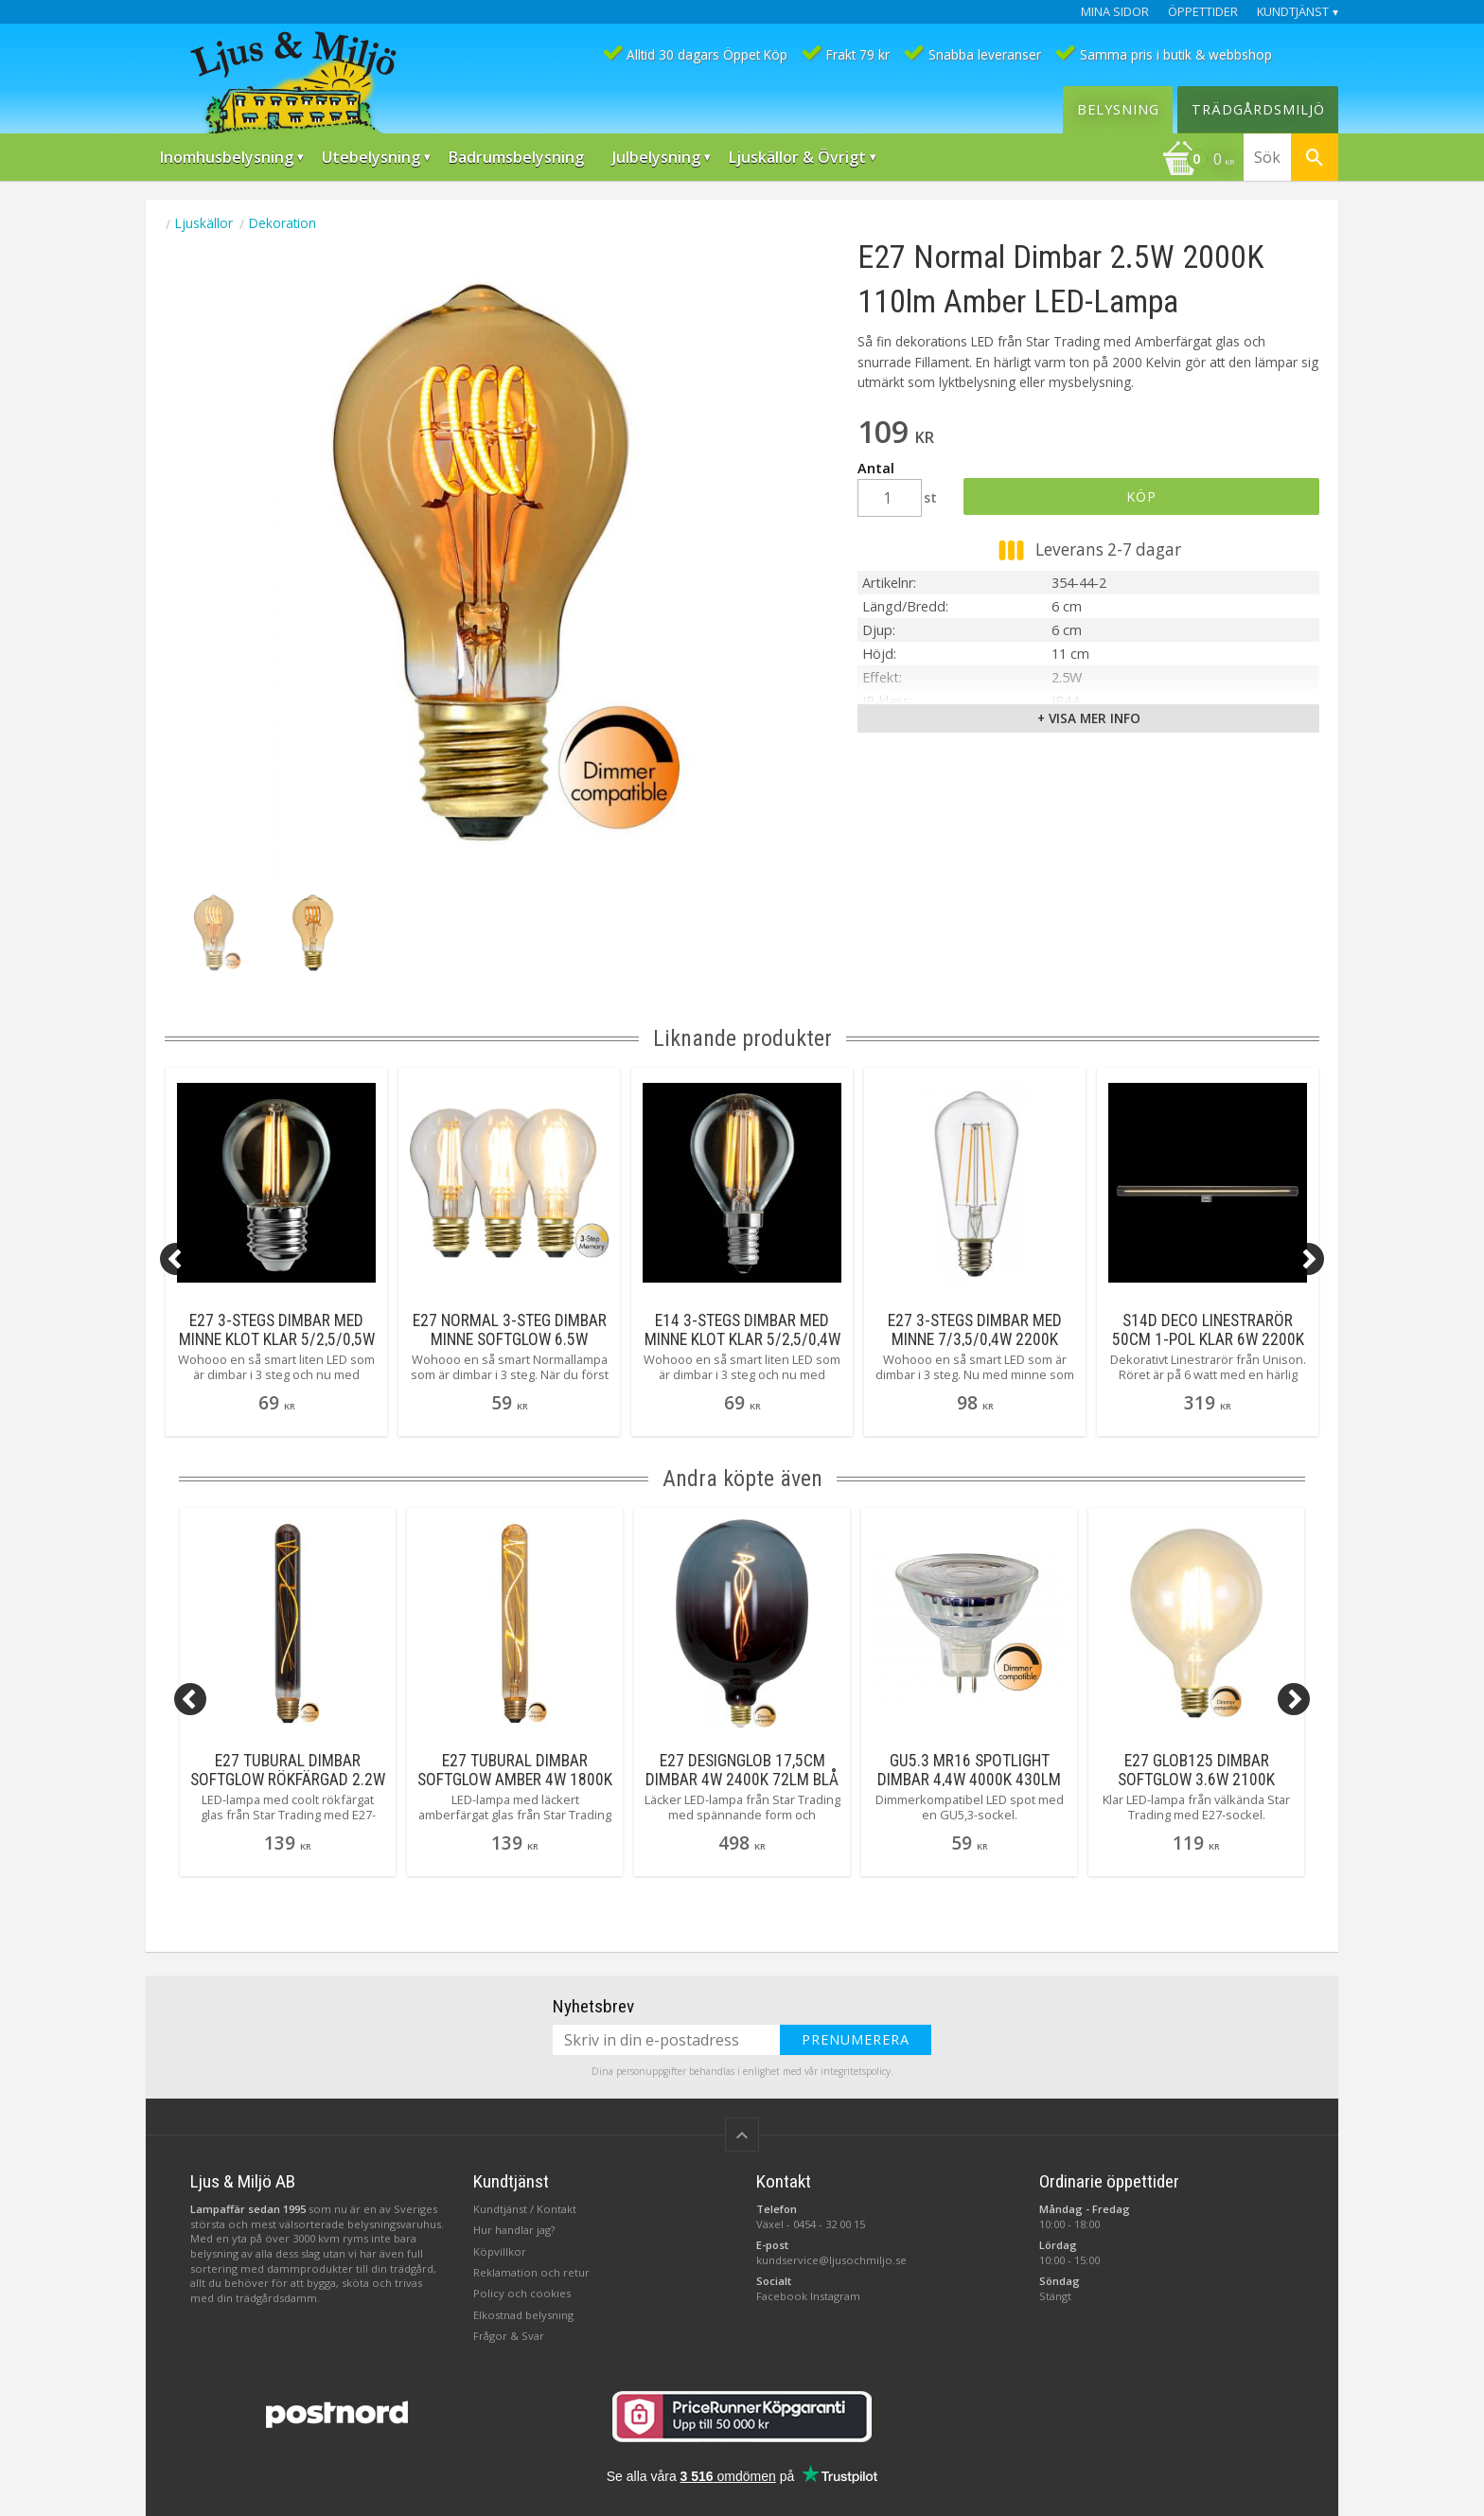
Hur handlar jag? (514, 2230)
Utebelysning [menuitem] (371, 157)
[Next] (1308, 1259)
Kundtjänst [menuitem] (1293, 12)
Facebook (781, 2296)
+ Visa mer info (1088, 718)
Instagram (835, 2296)
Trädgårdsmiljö (1258, 109)
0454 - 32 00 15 (829, 2224)
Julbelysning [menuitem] (656, 157)
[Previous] (176, 1259)
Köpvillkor (499, 2251)
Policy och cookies (522, 2293)
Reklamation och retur (531, 2272)
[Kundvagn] (1198, 161)
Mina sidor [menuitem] (1115, 12)
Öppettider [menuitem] (1203, 12)
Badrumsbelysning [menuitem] (516, 157)
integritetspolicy (856, 2071)
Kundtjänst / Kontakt (524, 2209)
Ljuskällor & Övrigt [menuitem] (797, 157)
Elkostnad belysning (523, 2315)
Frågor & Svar (508, 2336)
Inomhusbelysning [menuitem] (226, 157)
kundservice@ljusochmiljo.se (831, 2260)
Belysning (1118, 109)
